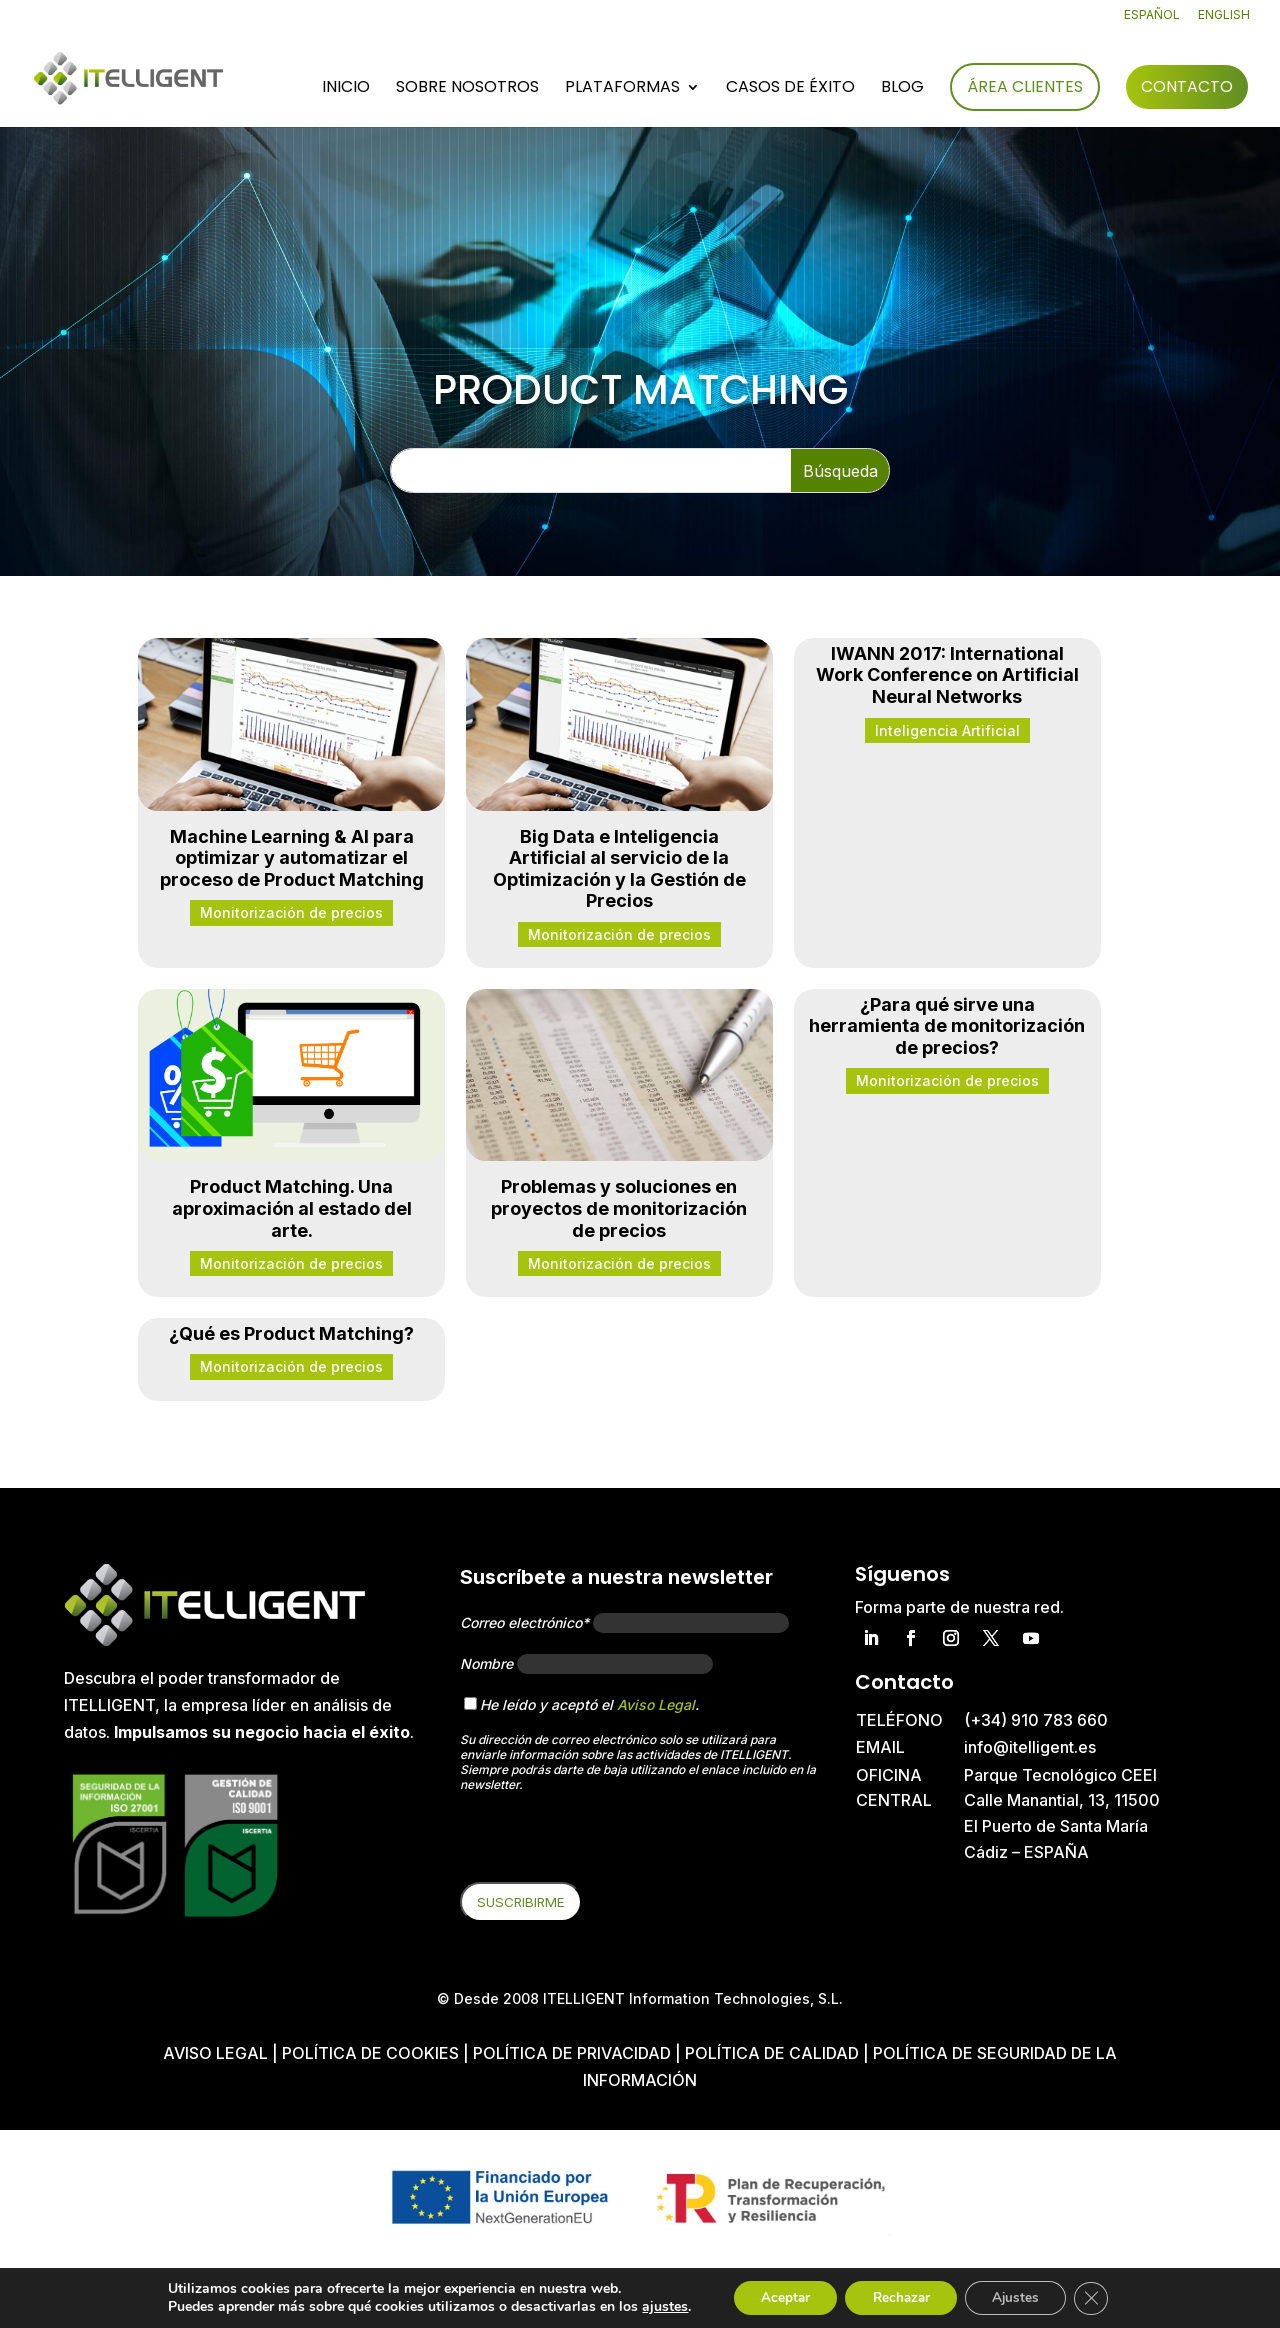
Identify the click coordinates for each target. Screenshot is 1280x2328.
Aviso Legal (656, 1704)
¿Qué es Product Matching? (291, 1333)
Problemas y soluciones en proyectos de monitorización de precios (619, 1208)
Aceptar (777, 2296)
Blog (902, 89)
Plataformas (622, 89)
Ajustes (1022, 2296)
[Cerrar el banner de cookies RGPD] (1102, 2297)
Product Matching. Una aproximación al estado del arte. (292, 1208)
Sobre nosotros (467, 89)
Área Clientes (1025, 86)
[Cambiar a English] (1224, 19)
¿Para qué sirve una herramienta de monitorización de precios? (947, 1026)
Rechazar (900, 2296)
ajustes (653, 2306)
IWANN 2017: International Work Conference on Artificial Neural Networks (947, 675)
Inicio (346, 89)
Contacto (1187, 86)
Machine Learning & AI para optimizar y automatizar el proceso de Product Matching (292, 858)
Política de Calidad (772, 2053)
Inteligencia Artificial (947, 730)
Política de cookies (372, 2053)
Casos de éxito (790, 89)
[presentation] (612, 1843)
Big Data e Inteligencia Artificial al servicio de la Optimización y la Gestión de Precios (619, 869)
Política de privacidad (572, 2053)
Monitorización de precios (291, 912)
